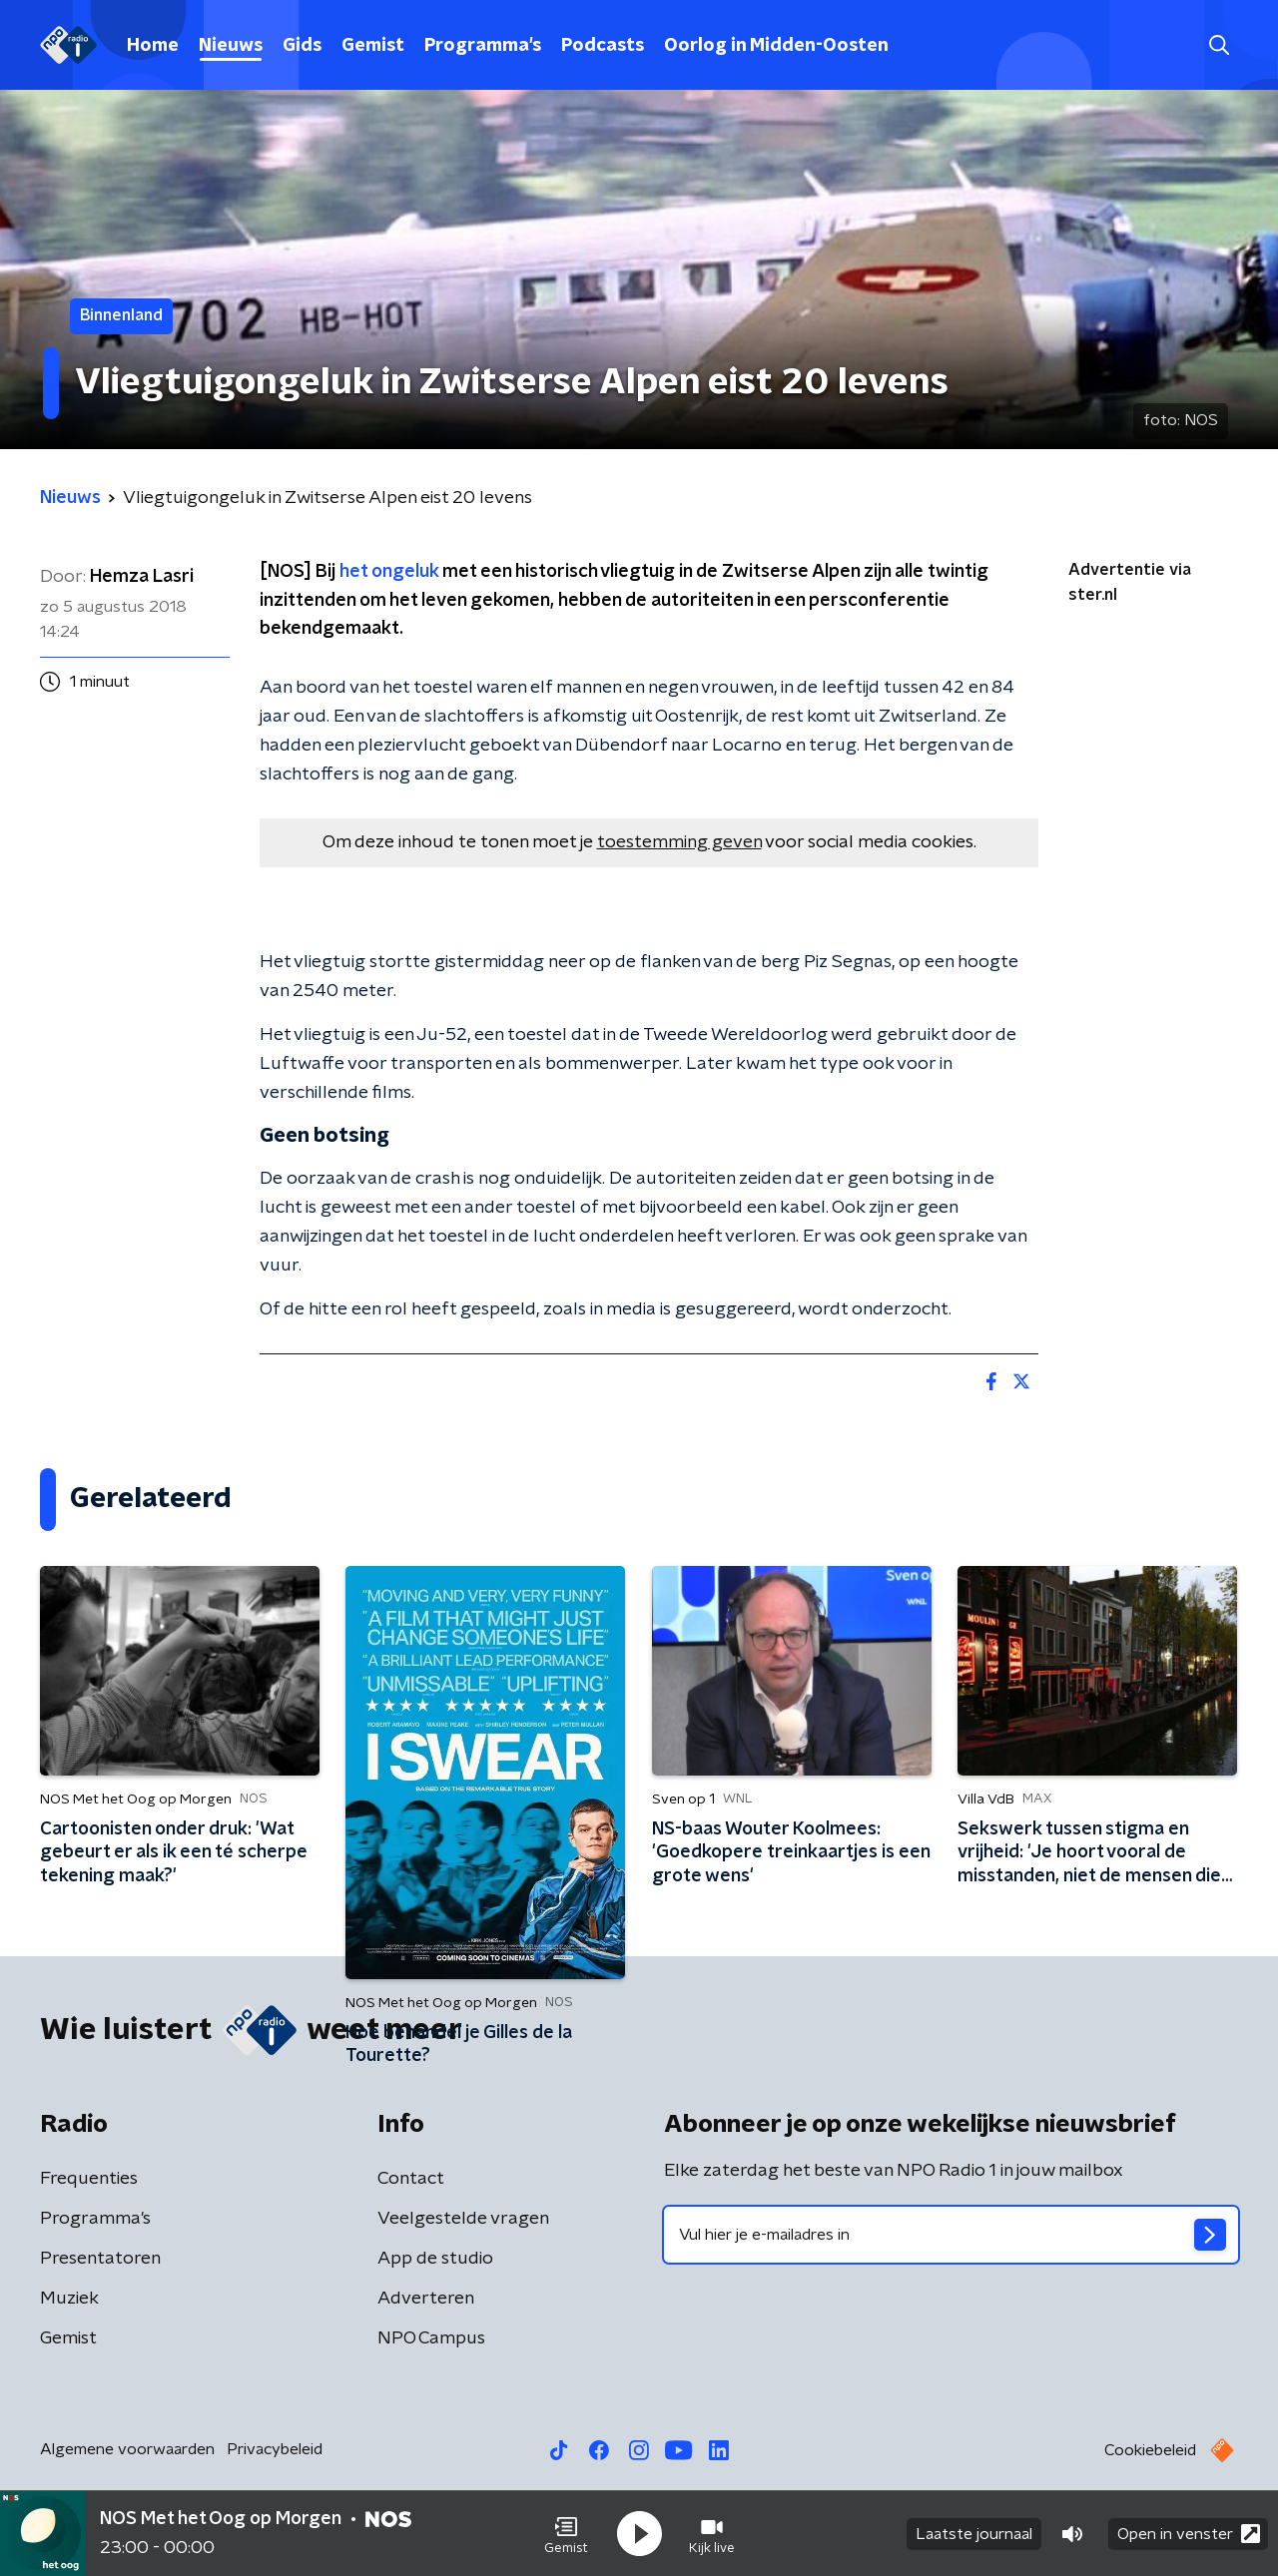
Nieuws (231, 46)
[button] (566, 2534)
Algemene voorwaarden (127, 2449)
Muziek (69, 2299)
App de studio (435, 2259)
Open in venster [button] (1188, 2533)
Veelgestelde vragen (463, 2219)
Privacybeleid (274, 2449)
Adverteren (425, 2299)
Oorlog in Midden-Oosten (776, 46)
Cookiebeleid (1150, 2450)
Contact (410, 2179)
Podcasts (602, 46)
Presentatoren (100, 2259)
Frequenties (89, 2179)
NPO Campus (431, 2338)
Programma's (482, 46)
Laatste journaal (974, 2534)
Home (153, 46)
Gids (302, 46)
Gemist (372, 46)
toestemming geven (679, 842)
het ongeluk (388, 572)
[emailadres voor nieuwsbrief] (951, 2235)
